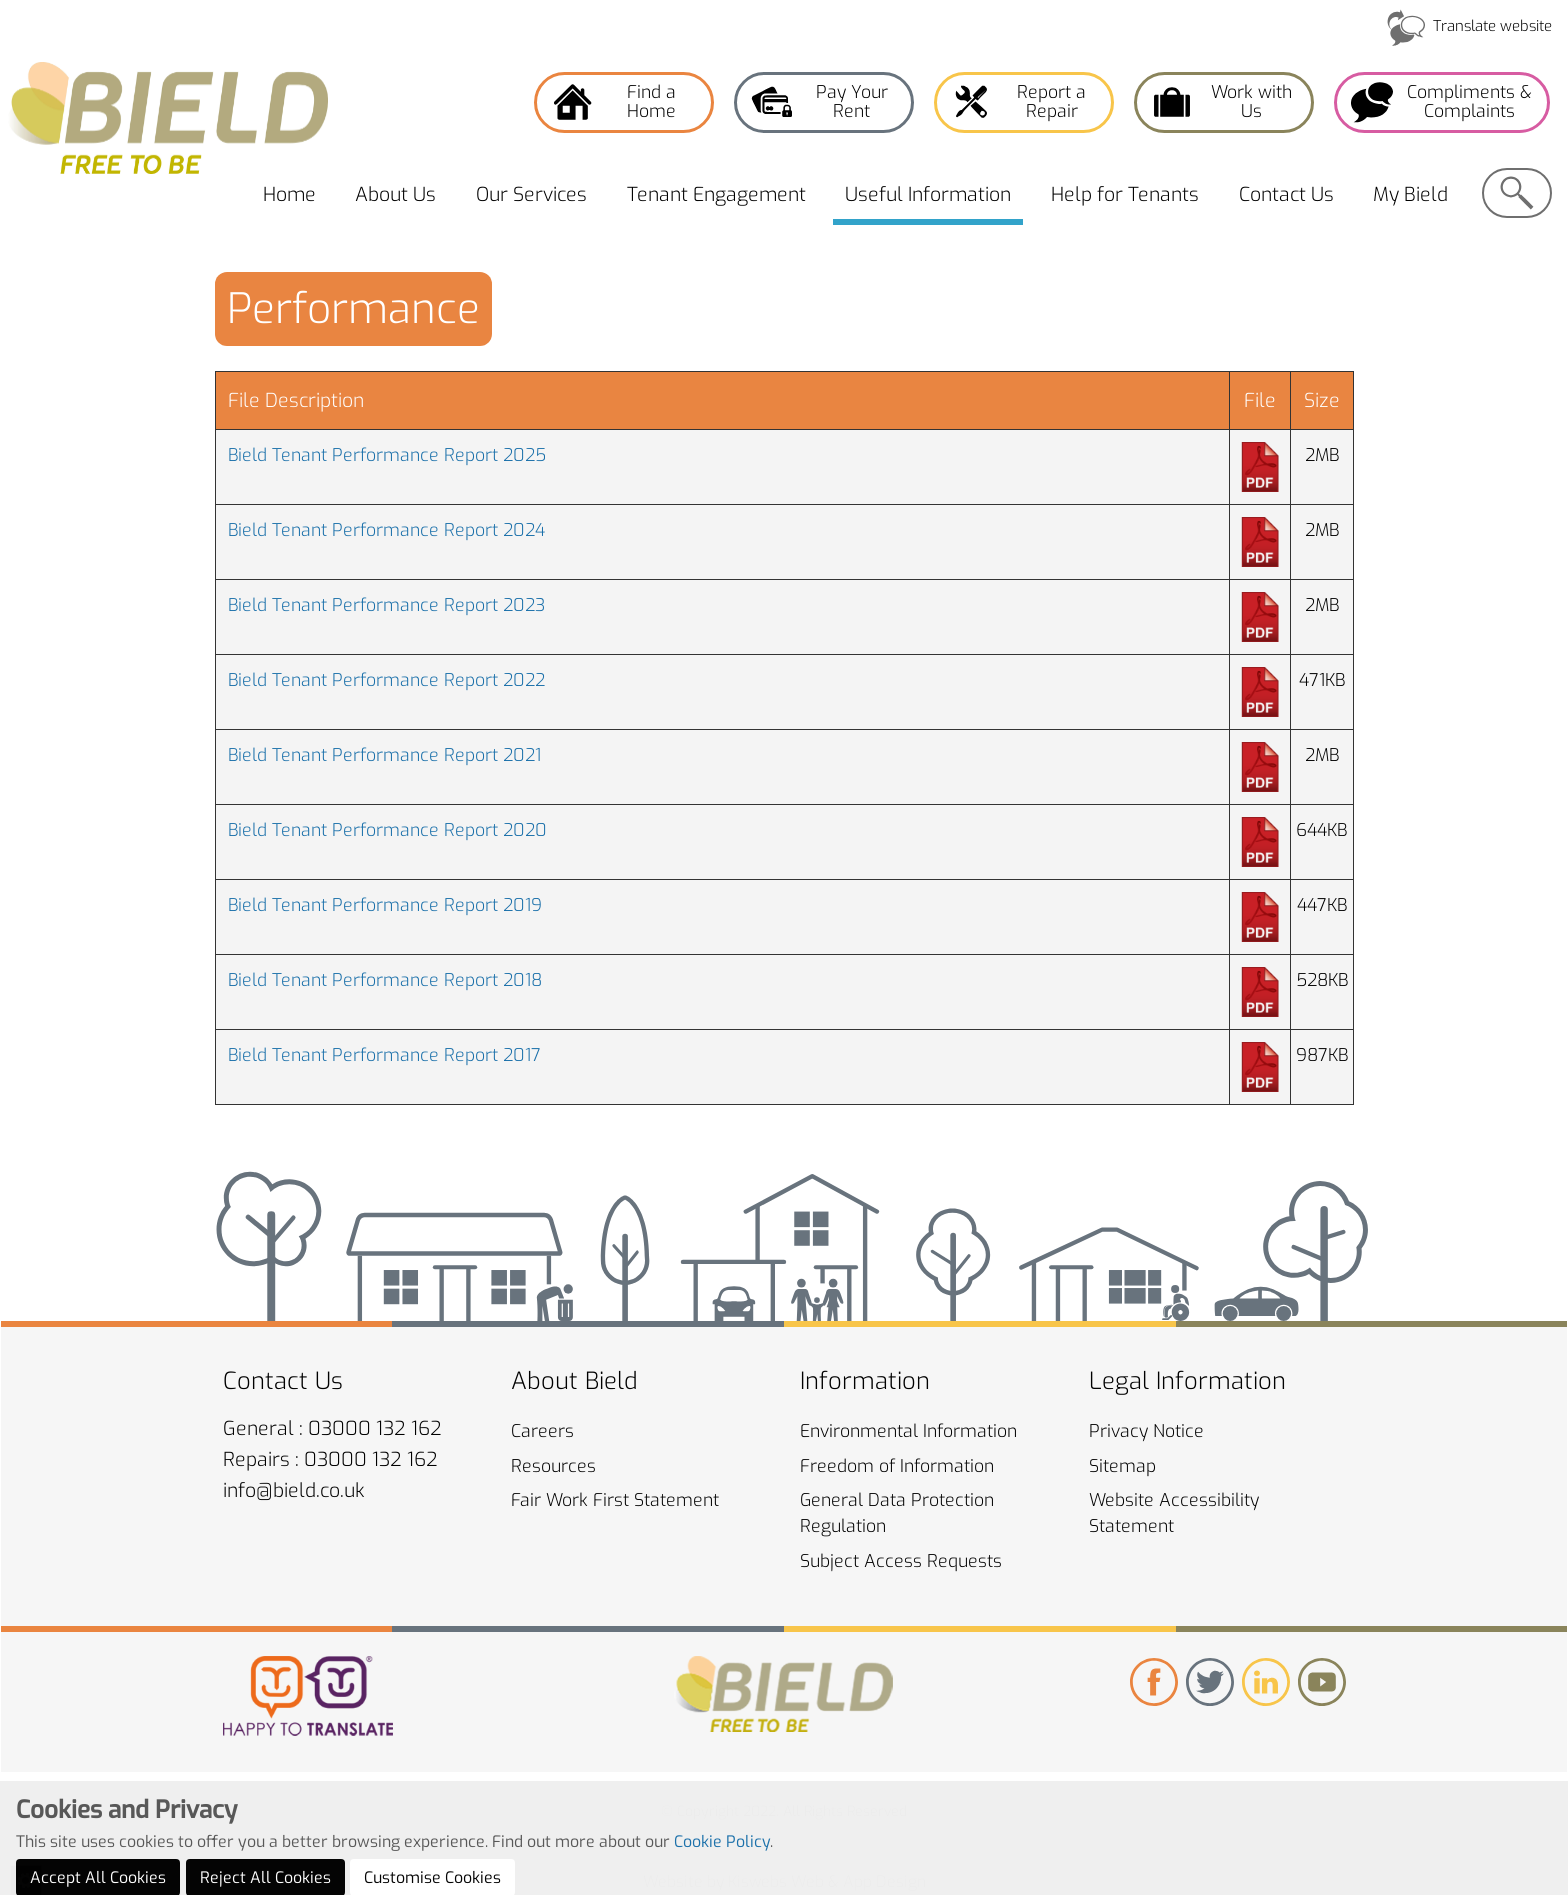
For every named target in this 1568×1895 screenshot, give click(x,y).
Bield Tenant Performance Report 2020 (387, 830)
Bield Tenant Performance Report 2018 (385, 980)
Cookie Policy (722, 1877)
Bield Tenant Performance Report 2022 (386, 680)
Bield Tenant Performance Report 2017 (384, 1055)
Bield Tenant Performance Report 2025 (387, 455)
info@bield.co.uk (294, 1490)
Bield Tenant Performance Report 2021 (384, 755)
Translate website (1492, 26)
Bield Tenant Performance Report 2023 (386, 605)
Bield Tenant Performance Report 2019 (385, 905)
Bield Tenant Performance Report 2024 (386, 530)
